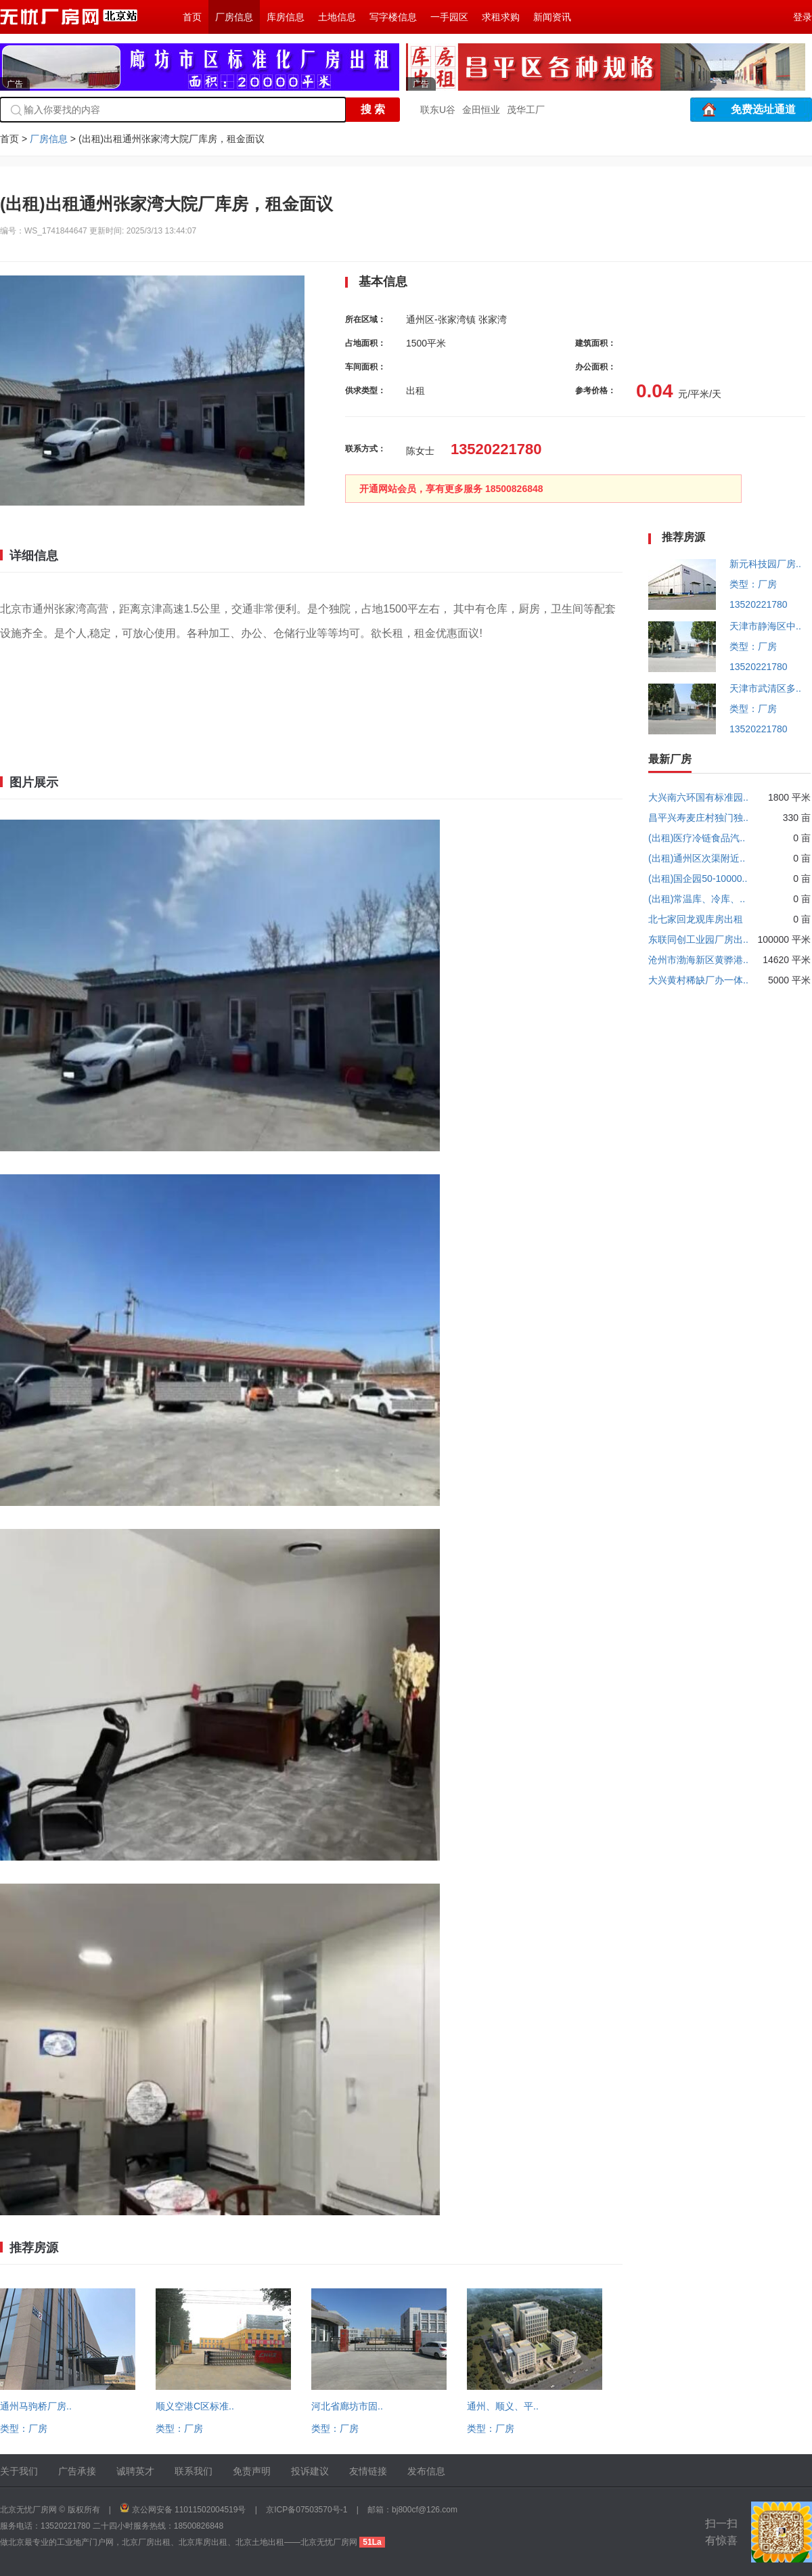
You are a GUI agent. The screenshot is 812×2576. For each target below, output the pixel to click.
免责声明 (252, 2471)
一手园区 (449, 17)
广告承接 (77, 2471)
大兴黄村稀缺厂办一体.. (698, 980)
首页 (192, 17)
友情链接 (368, 2471)
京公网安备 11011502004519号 (189, 2509)
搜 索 (373, 109)
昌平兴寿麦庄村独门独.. (698, 817)
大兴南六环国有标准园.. (698, 797)
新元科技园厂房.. (765, 563)
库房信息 (285, 17)
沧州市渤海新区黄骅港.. (698, 959)
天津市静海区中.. (765, 626)
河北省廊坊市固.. (347, 2406)
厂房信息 (234, 17)
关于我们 (19, 2471)
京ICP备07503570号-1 (306, 2509)
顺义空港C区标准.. (195, 2406)
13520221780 (758, 604)
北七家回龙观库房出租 (695, 919)
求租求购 (501, 17)
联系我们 (193, 2471)
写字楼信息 (393, 17)
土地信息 (337, 17)
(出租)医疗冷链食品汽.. (696, 837)
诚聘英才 (135, 2471)
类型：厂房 (23, 2428)
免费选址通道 (763, 109)
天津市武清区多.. (765, 688)
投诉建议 (310, 2471)
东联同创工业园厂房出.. (698, 939)
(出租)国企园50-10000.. (697, 878)
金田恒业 (481, 109)
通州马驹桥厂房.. (36, 2406)
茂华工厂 (526, 109)
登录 (802, 17)
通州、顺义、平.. (503, 2406)
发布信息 (426, 2471)
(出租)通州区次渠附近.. (696, 858)
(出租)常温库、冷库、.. (696, 898)
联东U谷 (437, 109)
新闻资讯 (552, 17)
